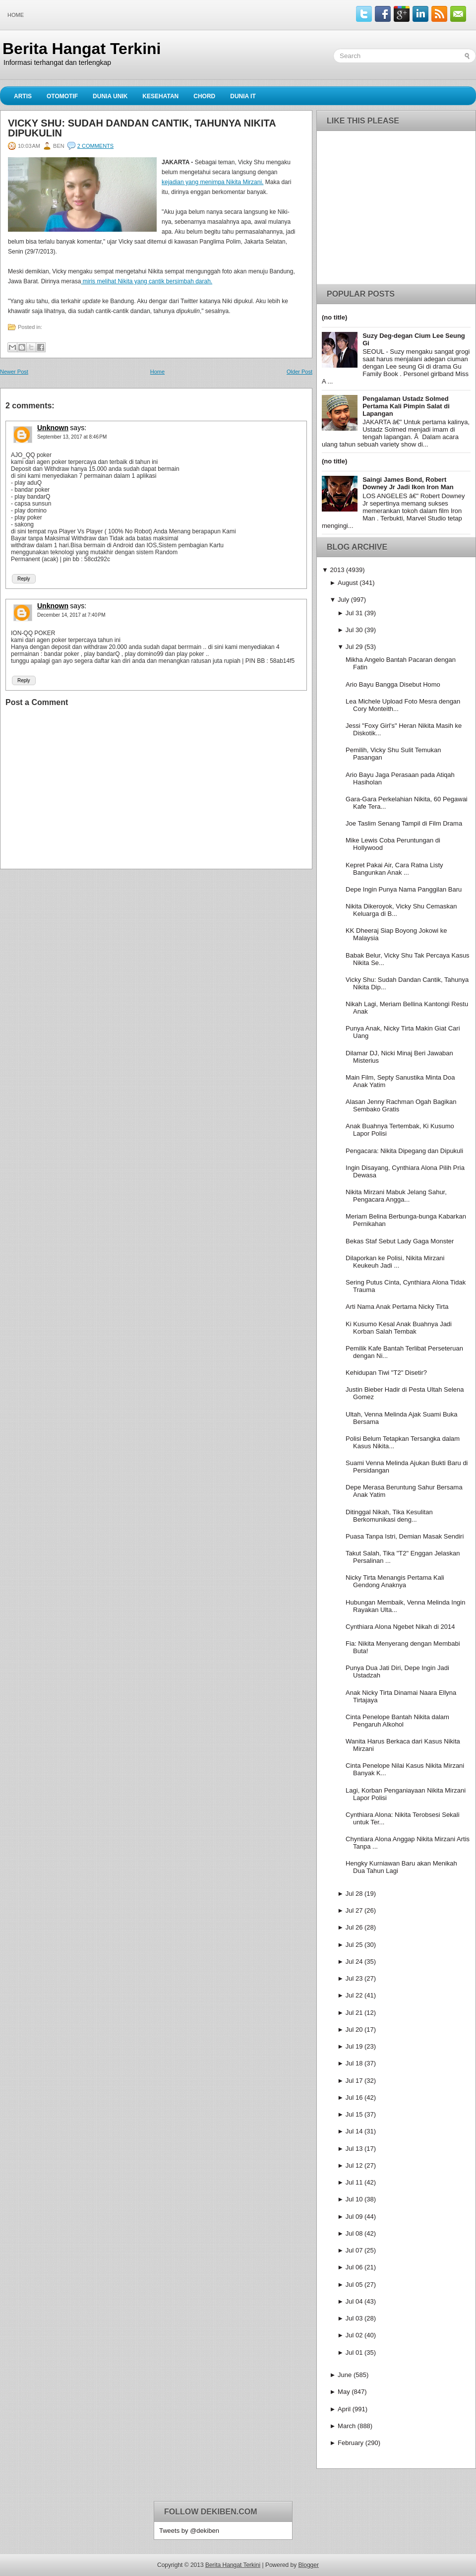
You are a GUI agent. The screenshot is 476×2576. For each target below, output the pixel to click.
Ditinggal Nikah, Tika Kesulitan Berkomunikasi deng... (389, 1515)
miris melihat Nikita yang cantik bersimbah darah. (146, 281)
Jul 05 (354, 2284)
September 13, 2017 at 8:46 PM (72, 437)
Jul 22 (354, 1995)
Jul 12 (354, 2165)
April (344, 2409)
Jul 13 (354, 2148)
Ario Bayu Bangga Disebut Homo (393, 684)
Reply (23, 578)
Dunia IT (243, 96)
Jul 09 (354, 2216)
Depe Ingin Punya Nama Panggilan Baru (404, 889)
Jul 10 (354, 2199)
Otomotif (62, 96)
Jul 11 (354, 2182)
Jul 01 (354, 2352)
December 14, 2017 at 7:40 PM (71, 615)
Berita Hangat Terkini (81, 49)
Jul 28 (354, 1893)
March (347, 2426)
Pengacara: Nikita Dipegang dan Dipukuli (404, 1151)
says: (78, 428)
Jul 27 (354, 1910)
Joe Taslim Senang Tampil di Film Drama (404, 823)
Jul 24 (354, 1961)
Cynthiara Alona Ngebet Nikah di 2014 (400, 1626)
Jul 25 (354, 1944)
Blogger (308, 2565)
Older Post (299, 372)
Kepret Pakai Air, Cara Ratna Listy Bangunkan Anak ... (394, 868)
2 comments (95, 146)
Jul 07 (354, 2250)
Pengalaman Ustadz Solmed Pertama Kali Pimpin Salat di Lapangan (406, 406)
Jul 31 (354, 613)
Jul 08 (354, 2233)
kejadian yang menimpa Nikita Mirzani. (212, 182)
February (350, 2443)
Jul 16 (354, 2097)
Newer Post (14, 372)
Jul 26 (354, 1927)
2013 (337, 570)
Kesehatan (160, 96)
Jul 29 (354, 646)
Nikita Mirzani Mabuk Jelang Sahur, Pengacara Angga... (396, 1195)
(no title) (334, 317)
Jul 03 (354, 2318)
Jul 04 (354, 2301)
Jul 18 (354, 2063)
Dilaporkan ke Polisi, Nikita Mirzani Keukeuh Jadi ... (395, 1261)
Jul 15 (354, 2114)
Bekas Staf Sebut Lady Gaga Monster (400, 1241)
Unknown (52, 428)
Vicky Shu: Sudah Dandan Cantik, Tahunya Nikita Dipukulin (142, 128)
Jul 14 (354, 2131)
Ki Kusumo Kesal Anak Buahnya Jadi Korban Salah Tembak (399, 1327)
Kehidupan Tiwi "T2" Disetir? (386, 1372)
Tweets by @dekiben (189, 2530)
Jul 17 (354, 2080)
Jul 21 (354, 2012)
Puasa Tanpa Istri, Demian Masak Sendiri (405, 1536)
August (347, 582)
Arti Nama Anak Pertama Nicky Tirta (397, 1306)
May (344, 2391)
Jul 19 (354, 2046)
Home (15, 15)
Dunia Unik (110, 96)
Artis (23, 96)
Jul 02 (354, 2335)
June (345, 2375)
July (343, 599)
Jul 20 (354, 2029)
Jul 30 (354, 630)
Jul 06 (354, 2267)
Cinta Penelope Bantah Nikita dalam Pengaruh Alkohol (397, 1720)
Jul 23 (354, 1978)
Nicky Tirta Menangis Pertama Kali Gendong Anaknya (395, 1581)
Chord (204, 96)
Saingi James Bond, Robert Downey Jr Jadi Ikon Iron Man (407, 483)
